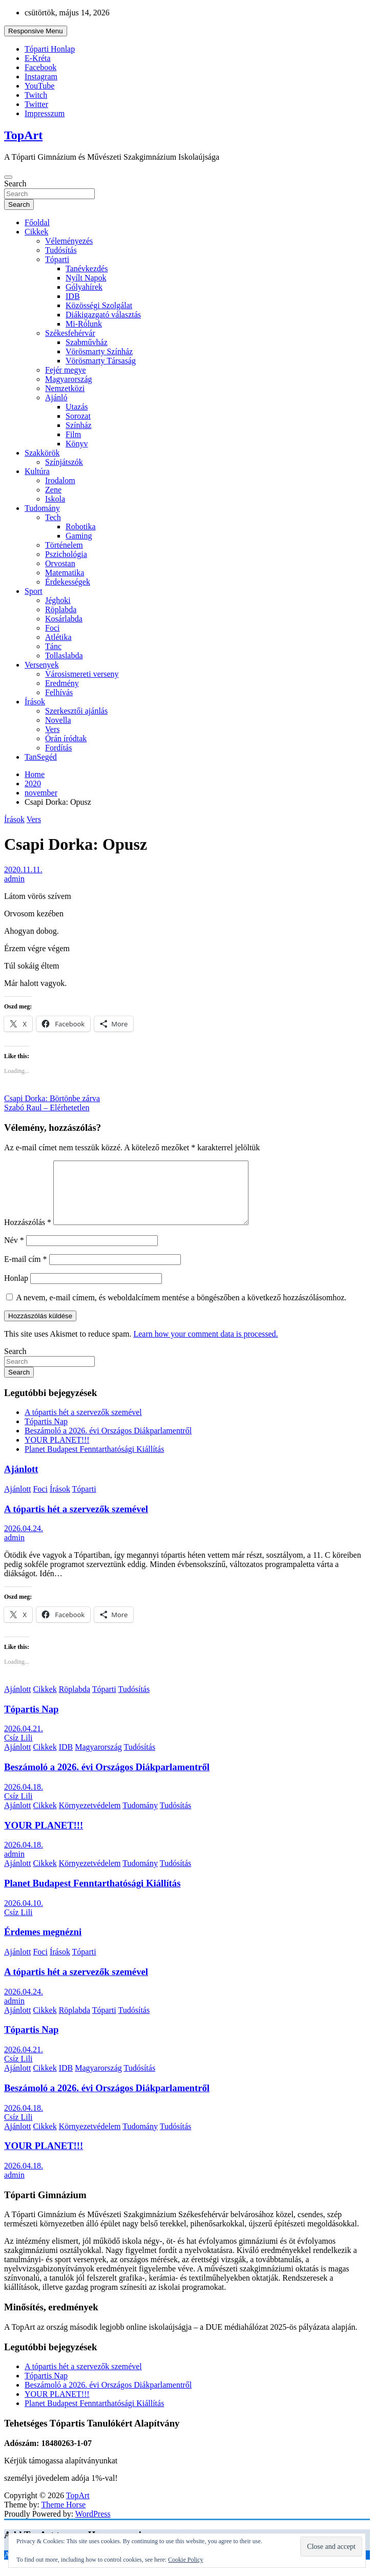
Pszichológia (66, 554)
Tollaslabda (64, 655)
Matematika (64, 572)
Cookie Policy (185, 2559)
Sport (34, 591)
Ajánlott (21, 1481)
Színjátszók (64, 462)
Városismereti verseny (82, 674)
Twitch (36, 95)
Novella (58, 720)
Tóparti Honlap (50, 49)
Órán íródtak (66, 738)
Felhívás (59, 692)
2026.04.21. (23, 1740)
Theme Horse (63, 2517)
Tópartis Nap (46, 1433)
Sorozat (78, 416)
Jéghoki (58, 600)
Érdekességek (67, 581)
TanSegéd (41, 757)
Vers (52, 729)
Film (73, 434)
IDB (73, 296)
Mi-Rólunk (84, 323)
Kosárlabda (63, 618)
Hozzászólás (27, 1234)
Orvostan (60, 563)
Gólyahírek (84, 287)
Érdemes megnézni (42, 1944)
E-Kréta (38, 58)
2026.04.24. (23, 1540)
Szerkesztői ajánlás (76, 710)
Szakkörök (42, 452)
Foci (52, 628)
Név (14, 1252)
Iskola (55, 499)
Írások (35, 701)
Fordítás (58, 747)
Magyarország (68, 379)
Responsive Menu (35, 31)
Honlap (16, 1290)
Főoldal (37, 222)
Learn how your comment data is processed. (205, 1346)
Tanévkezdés (87, 268)
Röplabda (60, 609)
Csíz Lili (18, 1750)
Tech (53, 517)
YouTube (39, 85)
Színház (79, 425)
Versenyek (42, 664)
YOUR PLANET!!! (57, 1452)
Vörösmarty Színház (99, 351)
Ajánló (56, 397)
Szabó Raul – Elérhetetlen (47, 1107)
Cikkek (36, 231)
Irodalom (60, 480)
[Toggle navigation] (8, 177)
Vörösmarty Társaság (101, 360)
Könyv (77, 443)
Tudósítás (61, 250)
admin (14, 878)
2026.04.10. (23, 1915)
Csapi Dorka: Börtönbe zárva (52, 1098)
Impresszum (45, 113)
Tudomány (42, 508)
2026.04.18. (23, 1799)
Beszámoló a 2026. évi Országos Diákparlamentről (108, 1443)
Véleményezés (69, 241)
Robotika (81, 526)
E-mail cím (25, 1271)
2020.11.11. (23, 869)
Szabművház (87, 342)
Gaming (79, 535)
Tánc (53, 646)
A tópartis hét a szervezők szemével (83, 1424)
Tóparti (57, 259)
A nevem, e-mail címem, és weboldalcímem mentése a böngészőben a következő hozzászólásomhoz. (181, 1309)
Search (15, 183)
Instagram (41, 76)
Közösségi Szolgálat (99, 305)
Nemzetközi (65, 388)
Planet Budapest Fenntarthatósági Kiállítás (94, 1461)
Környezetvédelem (90, 1817)
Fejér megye (65, 370)
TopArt (23, 135)
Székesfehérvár (70, 333)
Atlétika (58, 637)
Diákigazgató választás (103, 314)
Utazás (77, 406)
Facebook (40, 67)
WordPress (93, 2526)
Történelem (64, 545)
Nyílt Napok (86, 277)
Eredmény (62, 683)
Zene (53, 489)
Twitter (36, 104)
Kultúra (37, 471)
